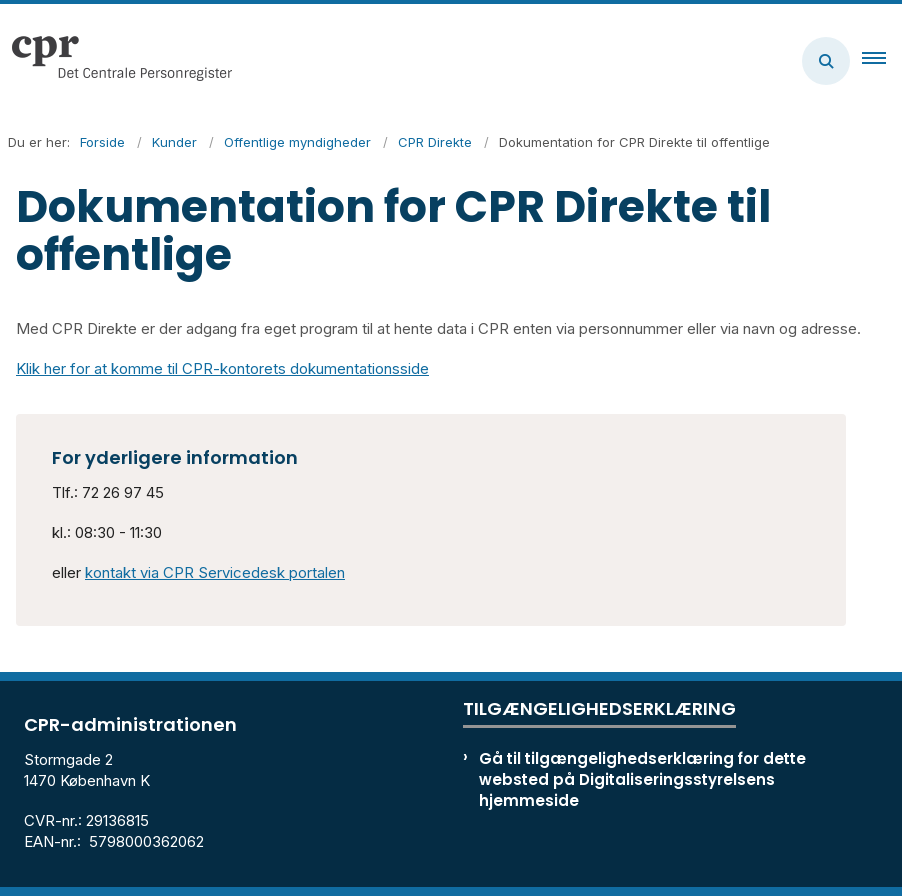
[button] (882, 61)
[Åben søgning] (826, 61)
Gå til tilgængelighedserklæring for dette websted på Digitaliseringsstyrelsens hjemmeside (642, 779)
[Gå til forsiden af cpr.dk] (116, 61)
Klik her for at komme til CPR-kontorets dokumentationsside (222, 368)
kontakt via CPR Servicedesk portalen (215, 572)
